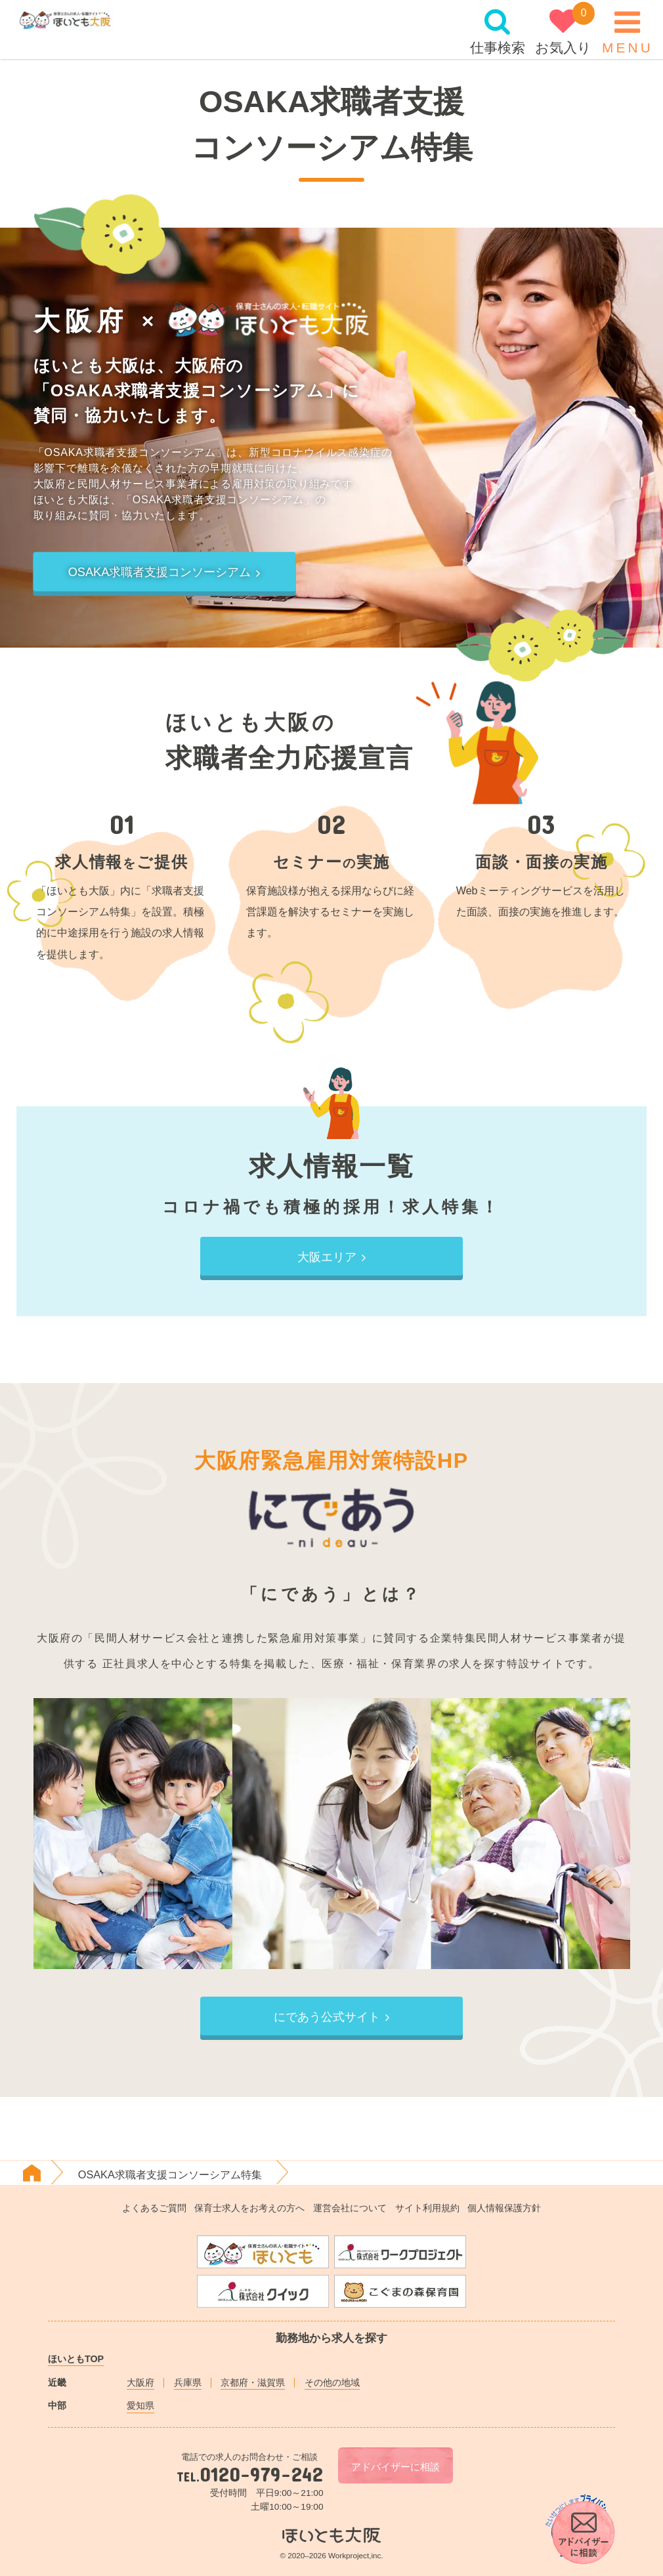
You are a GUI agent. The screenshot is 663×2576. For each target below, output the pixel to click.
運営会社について (350, 2208)
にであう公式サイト (332, 2017)
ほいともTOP (76, 2359)
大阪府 (140, 2382)
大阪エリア (331, 1257)
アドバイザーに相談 (396, 2467)
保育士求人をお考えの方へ (249, 2208)
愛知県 (140, 2405)
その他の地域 (332, 2382)
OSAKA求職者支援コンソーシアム (164, 572)
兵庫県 (188, 2382)
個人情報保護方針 (504, 2208)
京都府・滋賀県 (253, 2382)
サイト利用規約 (427, 2208)
